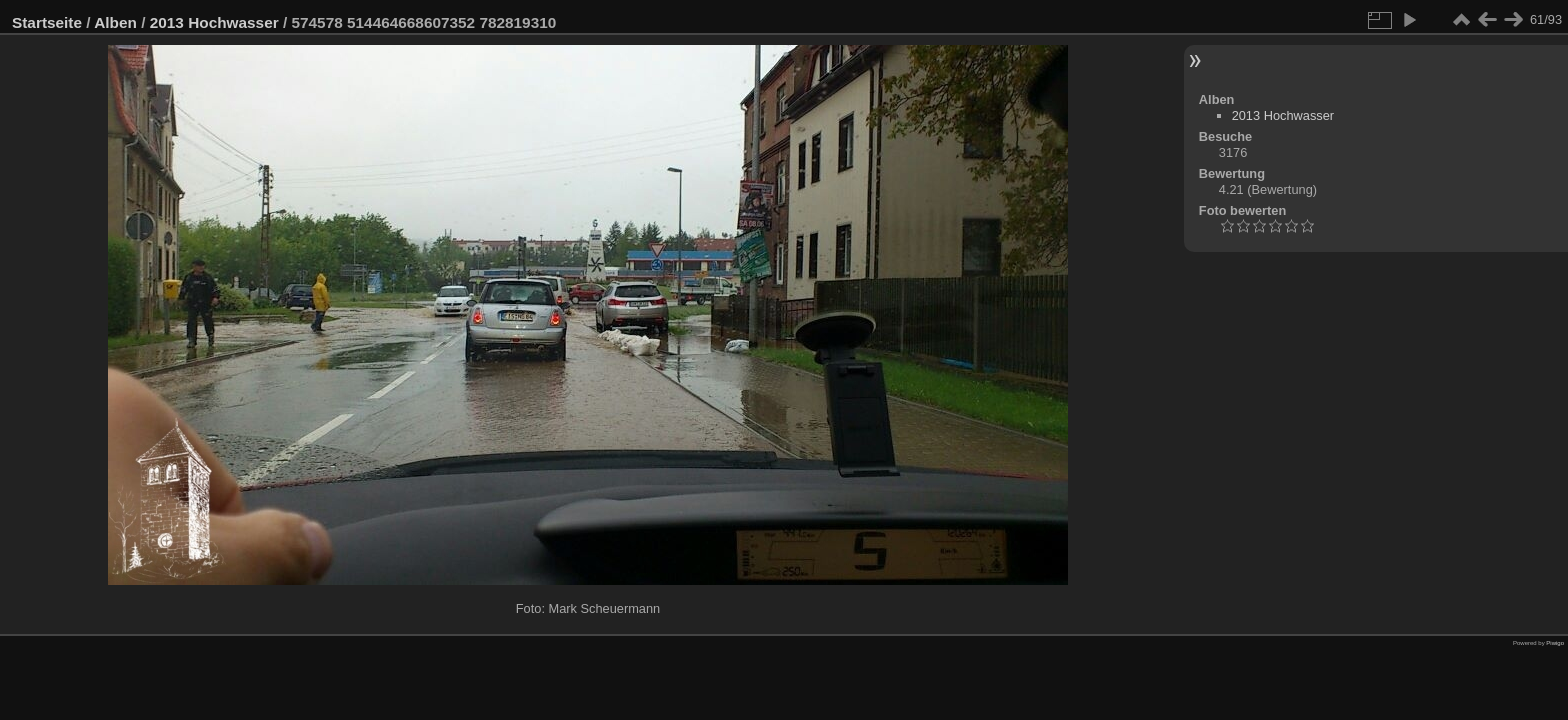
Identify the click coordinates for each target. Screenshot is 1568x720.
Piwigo (1555, 643)
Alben (115, 22)
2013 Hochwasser (214, 22)
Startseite (47, 22)
